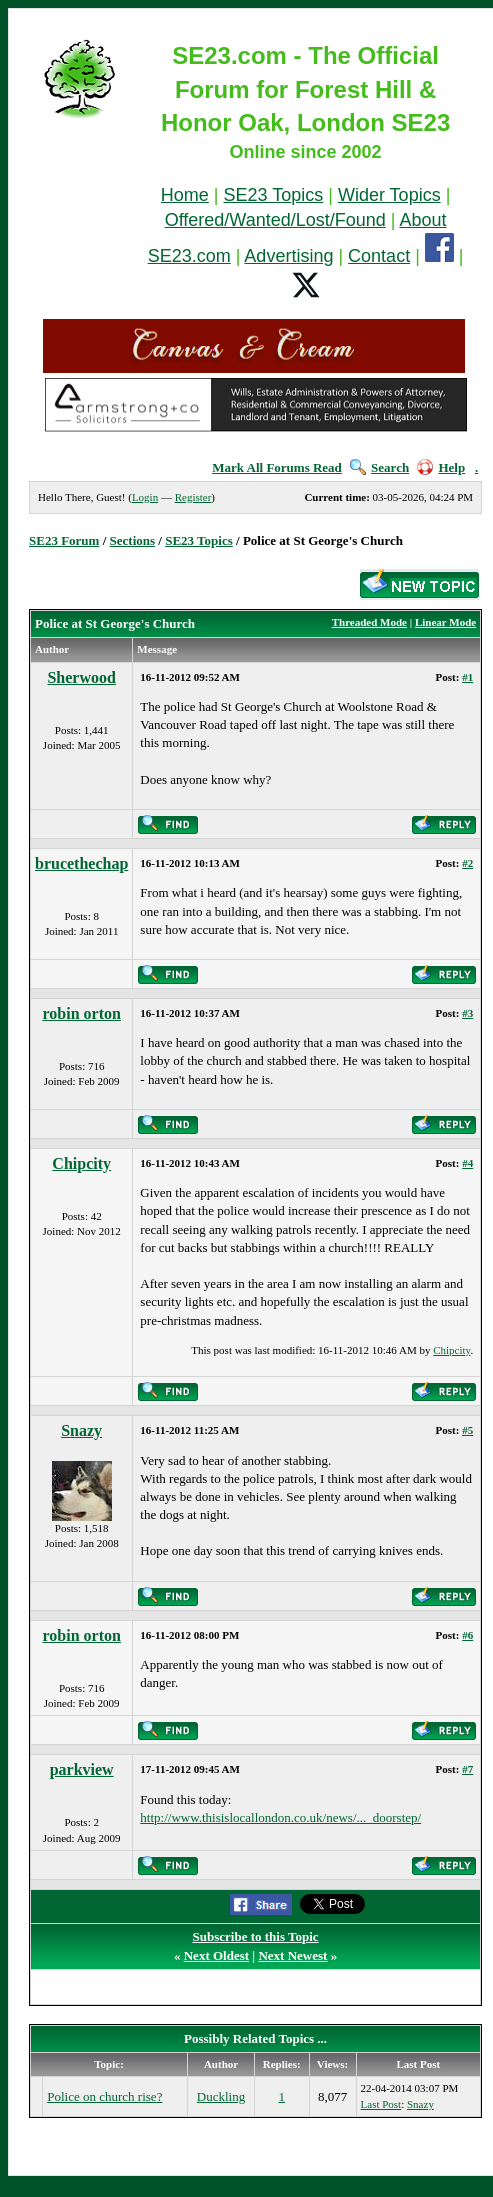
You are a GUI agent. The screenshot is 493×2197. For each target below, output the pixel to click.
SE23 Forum (64, 540)
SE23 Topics (274, 195)
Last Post (381, 2104)
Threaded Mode (369, 622)
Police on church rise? (104, 2096)
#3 (467, 1013)
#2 (467, 863)
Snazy (81, 1430)
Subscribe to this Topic (256, 1936)
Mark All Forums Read (277, 467)
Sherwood (81, 677)
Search (379, 467)
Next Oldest (216, 1955)
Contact (379, 256)
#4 (467, 1163)
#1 (467, 677)
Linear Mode (445, 622)
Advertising (288, 256)
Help (441, 467)
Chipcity (81, 1163)
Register (193, 497)
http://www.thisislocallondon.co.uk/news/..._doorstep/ (280, 1817)
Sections (133, 540)
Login (145, 497)
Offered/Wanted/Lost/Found (275, 220)
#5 (467, 1430)
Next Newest (292, 1955)
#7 (467, 1769)
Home (185, 195)
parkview (82, 1769)
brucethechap (81, 863)
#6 (467, 1635)
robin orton (81, 1013)
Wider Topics (389, 195)
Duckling (221, 2096)
